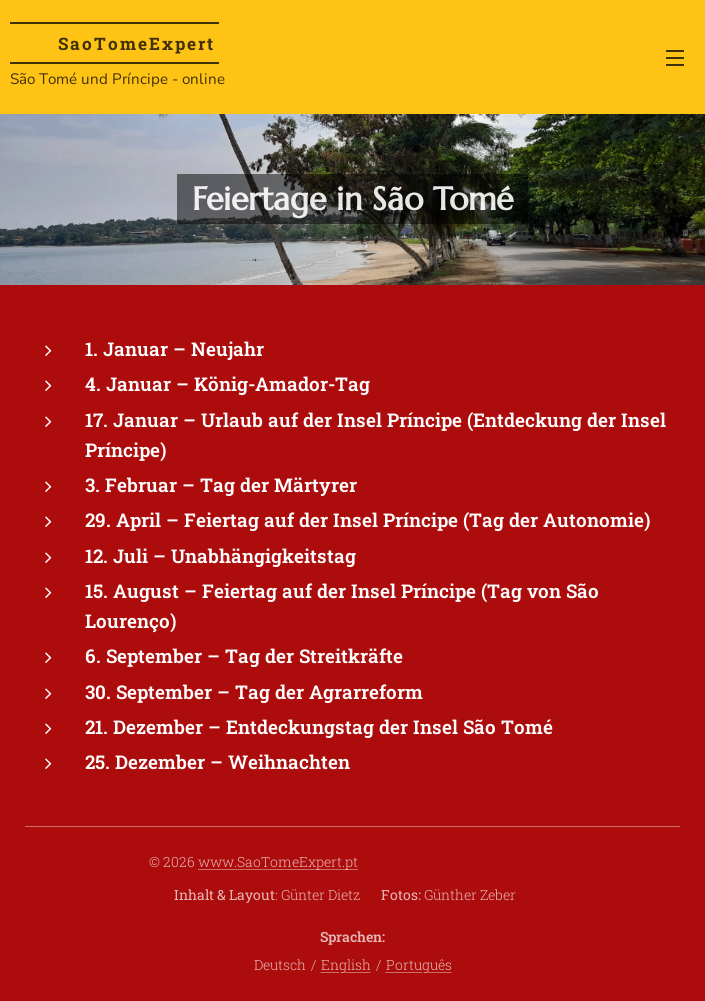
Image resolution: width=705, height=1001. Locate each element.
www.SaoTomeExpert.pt (278, 861)
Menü (675, 58)
